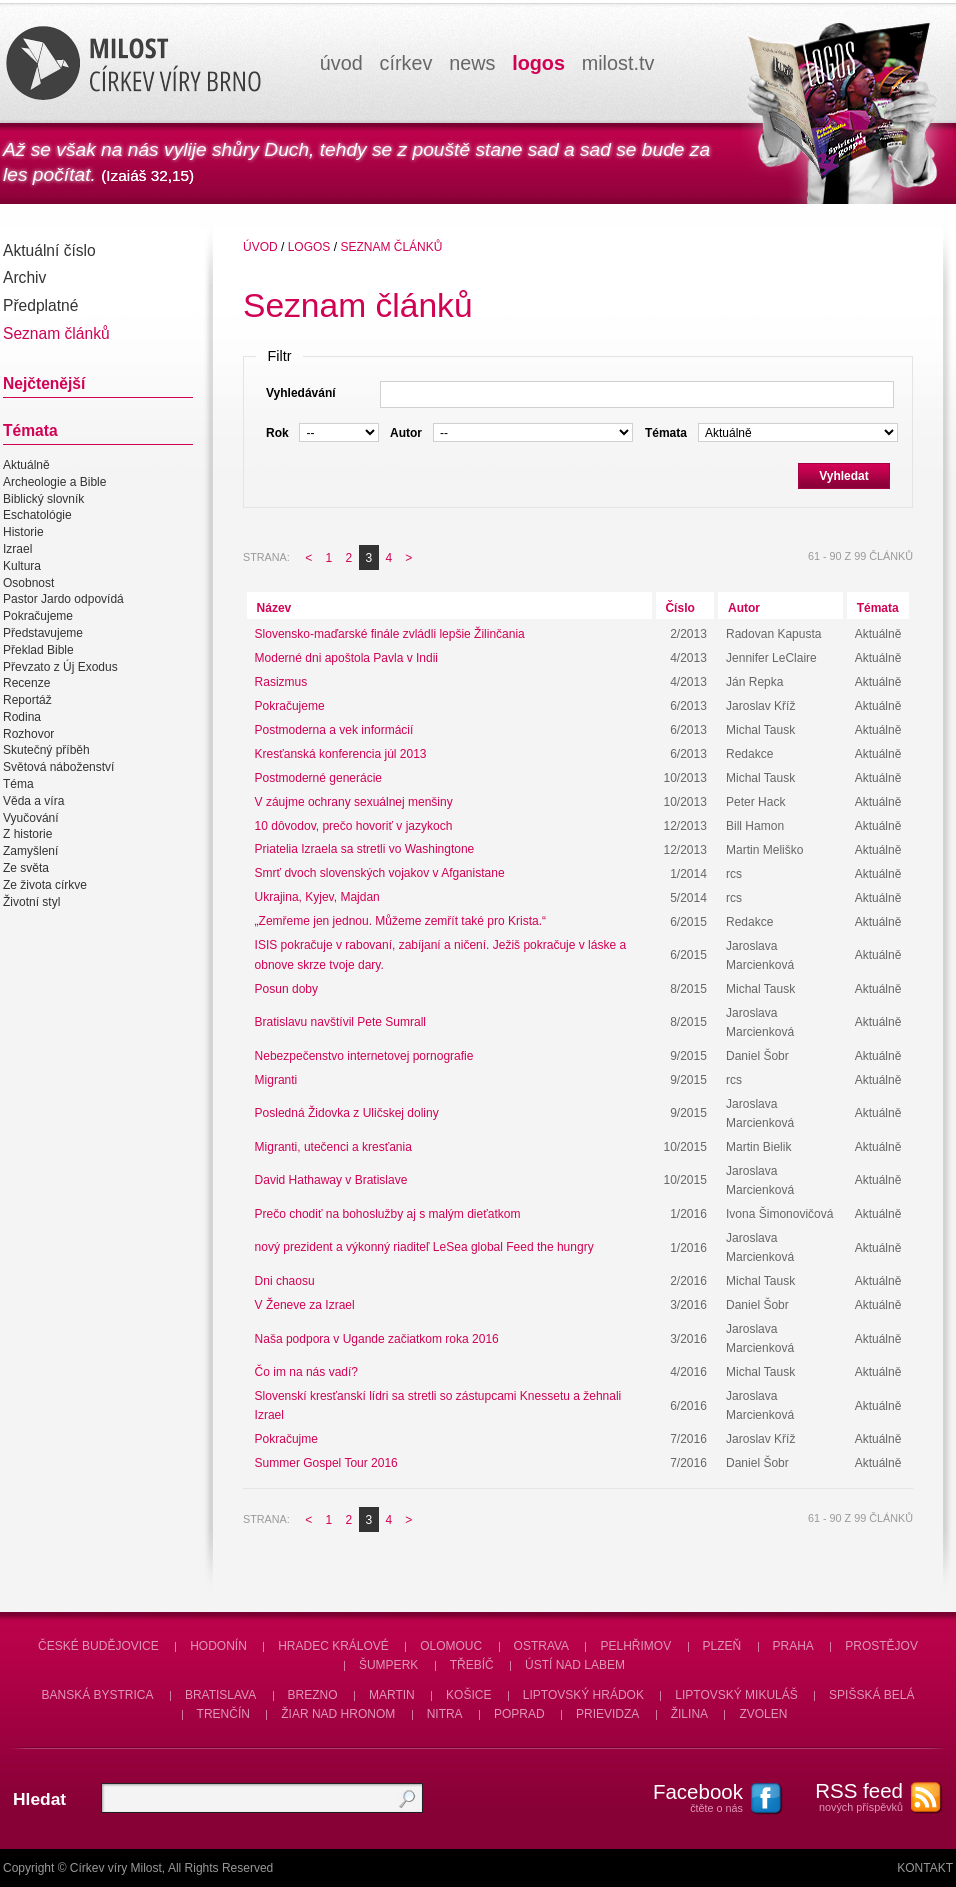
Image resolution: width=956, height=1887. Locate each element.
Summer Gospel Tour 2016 (326, 1463)
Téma (18, 784)
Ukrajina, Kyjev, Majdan (317, 898)
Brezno (313, 1695)
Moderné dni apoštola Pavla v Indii (346, 658)
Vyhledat (844, 476)
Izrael (17, 549)
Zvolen (763, 1714)
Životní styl (31, 902)
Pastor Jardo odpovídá (63, 600)
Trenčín (223, 1714)
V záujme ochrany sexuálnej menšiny (354, 802)
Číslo (679, 608)
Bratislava (220, 1695)
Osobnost (28, 583)
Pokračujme (286, 1439)
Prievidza (607, 1714)
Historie (23, 532)
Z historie (27, 835)
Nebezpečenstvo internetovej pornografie (364, 1056)
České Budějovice (98, 1646)
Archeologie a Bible (54, 482)
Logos (309, 247)
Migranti (276, 1080)
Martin (392, 1695)
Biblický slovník (43, 499)
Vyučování (31, 818)
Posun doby (286, 989)
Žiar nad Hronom (338, 1714)
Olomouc (451, 1646)
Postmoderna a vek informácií (334, 730)
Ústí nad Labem (575, 1665)
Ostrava (542, 1646)
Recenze (26, 683)
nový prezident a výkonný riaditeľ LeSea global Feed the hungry (424, 1248)
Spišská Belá (871, 1695)
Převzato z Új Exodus (60, 667)
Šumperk (388, 1665)
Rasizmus (281, 682)
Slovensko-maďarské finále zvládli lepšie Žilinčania (390, 634)
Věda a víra (33, 801)
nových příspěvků (848, 1796)
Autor (744, 608)
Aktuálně (26, 465)
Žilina (689, 1714)
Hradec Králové (333, 1646)
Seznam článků (391, 247)
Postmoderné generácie (318, 778)
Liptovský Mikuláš (736, 1695)
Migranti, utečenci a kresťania (333, 1147)
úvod (341, 63)
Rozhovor (28, 734)
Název (274, 608)
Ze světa (26, 868)
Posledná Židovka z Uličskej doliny (347, 1113)
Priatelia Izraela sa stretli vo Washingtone (365, 850)
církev (406, 63)
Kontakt (925, 1868)
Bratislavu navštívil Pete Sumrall (340, 1022)
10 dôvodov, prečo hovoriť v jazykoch (354, 826)
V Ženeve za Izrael (305, 1305)
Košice (468, 1695)
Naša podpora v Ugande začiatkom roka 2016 (377, 1339)
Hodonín (218, 1646)
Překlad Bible (38, 650)
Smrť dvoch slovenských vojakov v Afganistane (380, 874)
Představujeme (43, 633)
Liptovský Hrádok (583, 1695)
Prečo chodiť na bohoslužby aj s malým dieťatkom (388, 1214)
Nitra (445, 1714)
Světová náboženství (58, 767)
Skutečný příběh (46, 751)
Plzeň (722, 1646)
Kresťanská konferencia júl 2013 (341, 754)
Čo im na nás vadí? (306, 1372)
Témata (878, 608)
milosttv (618, 63)
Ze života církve (45, 885)
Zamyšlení (30, 851)
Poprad (519, 1714)
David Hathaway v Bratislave (331, 1180)
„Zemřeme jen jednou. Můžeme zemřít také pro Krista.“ (400, 922)
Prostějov (881, 1646)
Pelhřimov (635, 1646)
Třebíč (472, 1665)
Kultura (22, 566)
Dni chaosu (285, 1281)
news (472, 63)
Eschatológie (37, 516)
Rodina (22, 717)
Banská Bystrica (98, 1695)
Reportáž (27, 700)
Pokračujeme (38, 616)
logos (538, 63)
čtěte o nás (688, 1797)
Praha (793, 1646)
